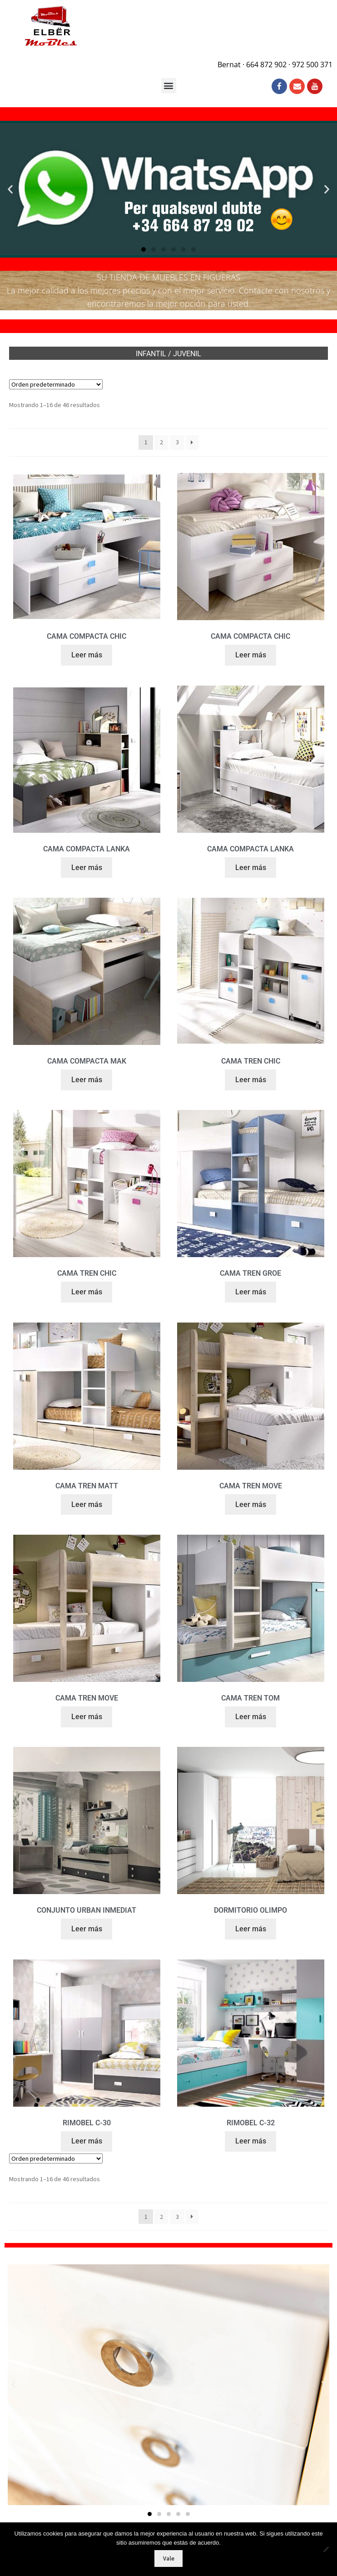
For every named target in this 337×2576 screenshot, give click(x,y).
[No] (325, 2549)
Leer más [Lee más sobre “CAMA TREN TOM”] (250, 1716)
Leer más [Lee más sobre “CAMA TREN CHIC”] (250, 1079)
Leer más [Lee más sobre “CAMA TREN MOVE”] (250, 1504)
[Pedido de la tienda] (56, 384)
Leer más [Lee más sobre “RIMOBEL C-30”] (86, 2141)
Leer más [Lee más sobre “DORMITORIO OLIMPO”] (250, 1929)
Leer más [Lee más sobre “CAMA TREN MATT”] (86, 1504)
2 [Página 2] (161, 442)
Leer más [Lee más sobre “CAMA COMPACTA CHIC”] (86, 655)
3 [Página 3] (177, 442)
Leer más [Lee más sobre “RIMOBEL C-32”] (250, 2141)
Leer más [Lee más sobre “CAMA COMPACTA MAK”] (86, 1079)
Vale (168, 2558)
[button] (168, 85)
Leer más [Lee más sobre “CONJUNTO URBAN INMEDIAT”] (86, 1929)
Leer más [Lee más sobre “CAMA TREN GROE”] (250, 1292)
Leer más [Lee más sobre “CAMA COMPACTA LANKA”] (86, 867)
